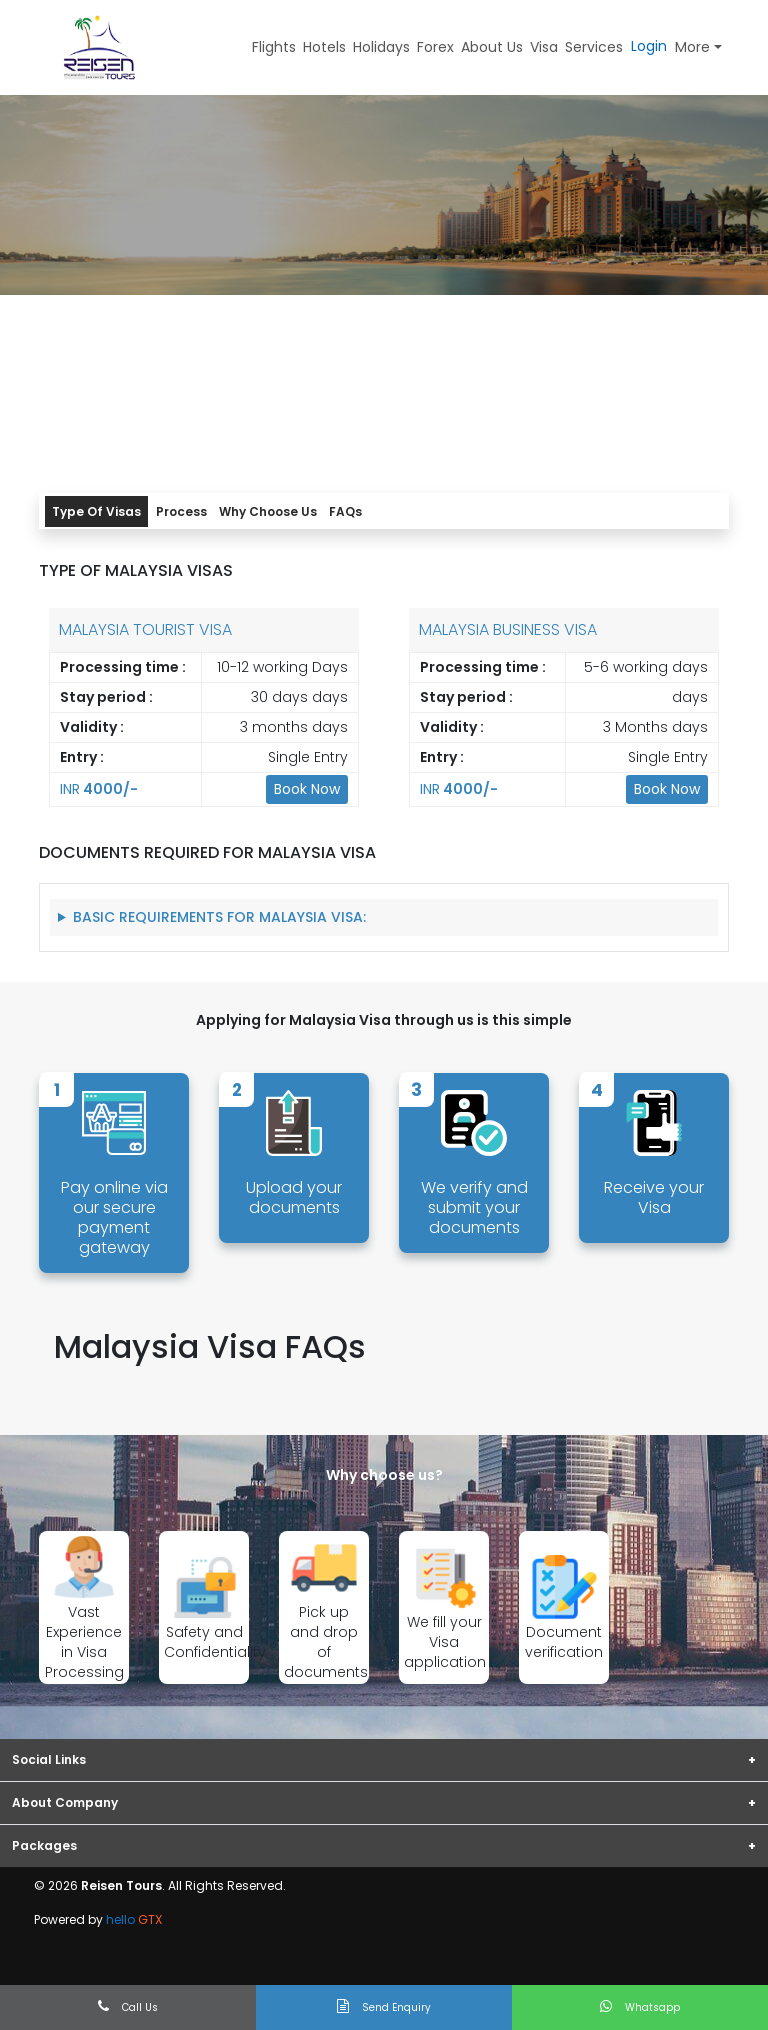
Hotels (324, 47)
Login (649, 46)
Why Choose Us (268, 511)
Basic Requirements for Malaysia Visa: (219, 917)
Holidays (381, 47)
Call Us (128, 2007)
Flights (274, 47)
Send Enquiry (384, 2007)
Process (181, 511)
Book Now (307, 789)
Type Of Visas (96, 511)
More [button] (692, 47)
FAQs (345, 511)
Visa (544, 47)
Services (594, 47)
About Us (492, 47)
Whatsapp (640, 2007)
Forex (435, 47)
